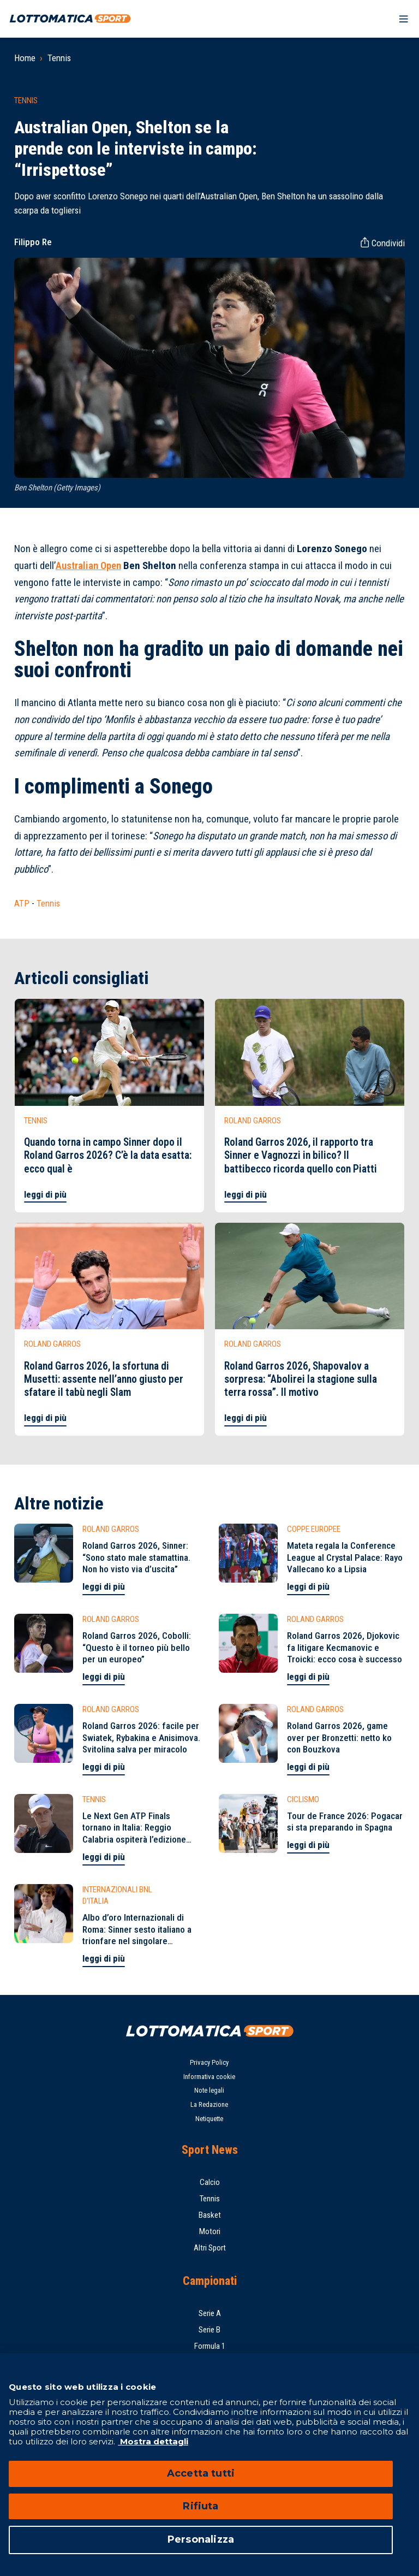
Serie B (209, 2330)
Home (24, 57)
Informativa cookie (209, 2076)
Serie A (210, 2313)
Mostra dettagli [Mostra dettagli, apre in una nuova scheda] (153, 2441)
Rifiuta (200, 2506)
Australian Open (88, 566)
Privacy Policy (209, 2062)
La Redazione (209, 2104)
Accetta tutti (201, 2473)
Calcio (210, 2182)
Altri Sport (210, 2248)
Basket (210, 2215)
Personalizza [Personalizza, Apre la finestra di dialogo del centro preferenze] (200, 2539)
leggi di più (45, 1194)
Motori (209, 2231)
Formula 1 (209, 2346)
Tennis (59, 57)
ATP (21, 903)
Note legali (209, 2090)
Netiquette (209, 2119)
